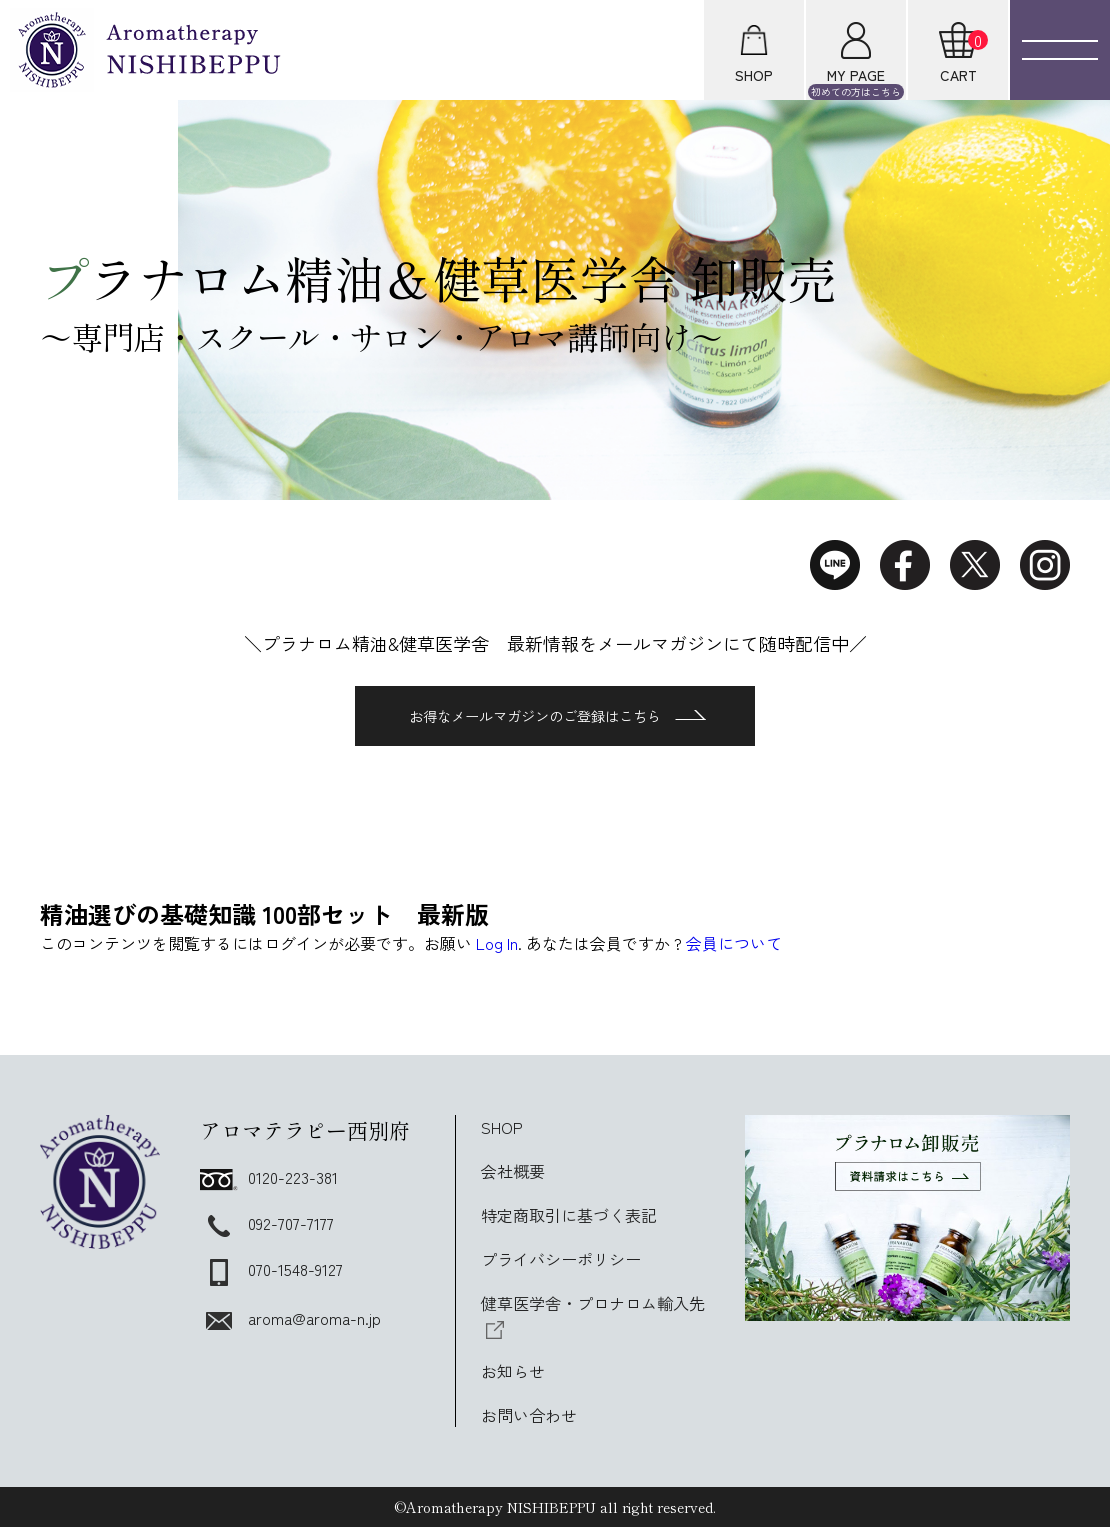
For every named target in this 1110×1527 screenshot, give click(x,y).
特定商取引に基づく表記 (569, 1215)
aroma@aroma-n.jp (290, 1318)
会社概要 (513, 1171)
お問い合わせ (529, 1415)
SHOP (502, 1127)
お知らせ (513, 1371)
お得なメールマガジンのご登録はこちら (557, 716)
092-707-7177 (267, 1223)
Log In (497, 943)
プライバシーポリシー (561, 1259)
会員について (734, 943)
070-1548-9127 (271, 1269)
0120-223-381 (269, 1177)
